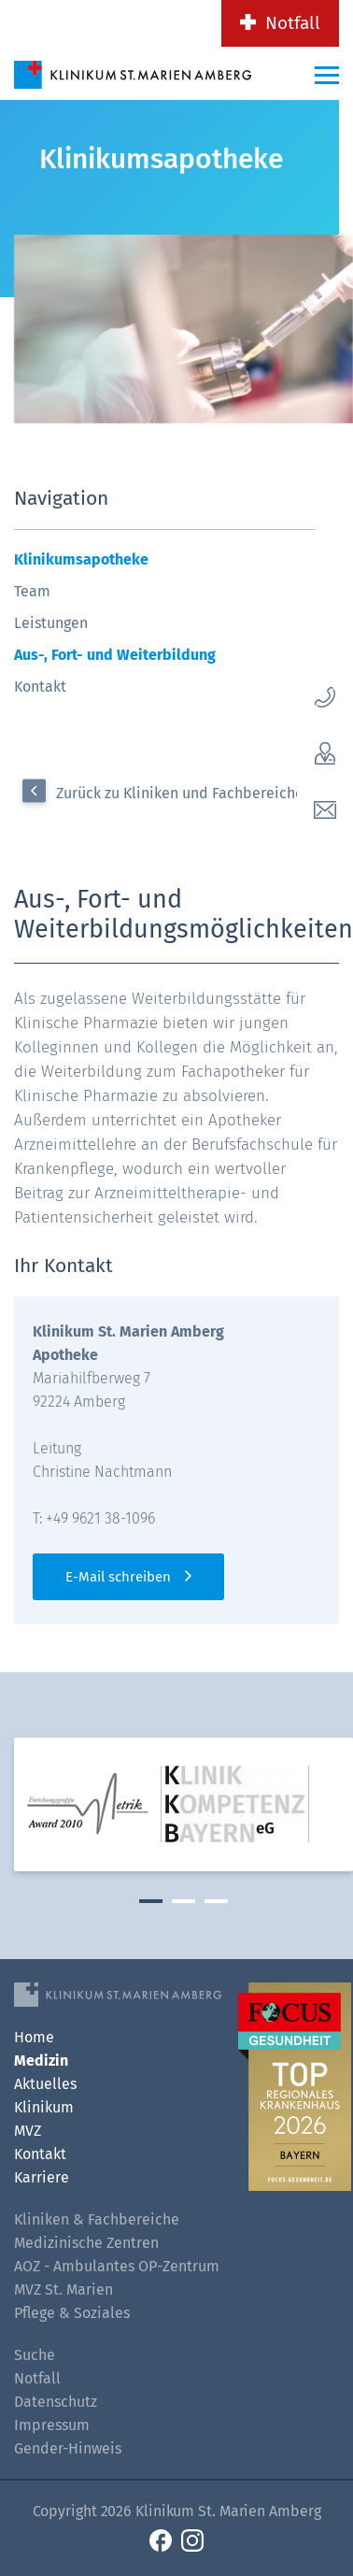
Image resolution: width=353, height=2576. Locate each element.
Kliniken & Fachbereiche (96, 2219)
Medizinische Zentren (86, 2243)
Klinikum (44, 2107)
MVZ (27, 2131)
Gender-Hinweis (67, 2448)
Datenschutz (55, 2402)
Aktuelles (45, 2084)
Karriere (41, 2177)
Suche (34, 2355)
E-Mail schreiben (118, 1576)
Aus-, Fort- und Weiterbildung (115, 655)
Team (32, 591)
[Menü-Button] (327, 75)
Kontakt (40, 686)
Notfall (292, 23)
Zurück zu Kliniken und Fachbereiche (180, 793)
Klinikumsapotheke (81, 559)
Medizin (41, 2060)
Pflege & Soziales (72, 2313)
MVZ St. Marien (63, 2289)
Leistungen (51, 623)
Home (34, 2037)
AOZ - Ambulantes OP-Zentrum (116, 2266)
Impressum (52, 2425)
